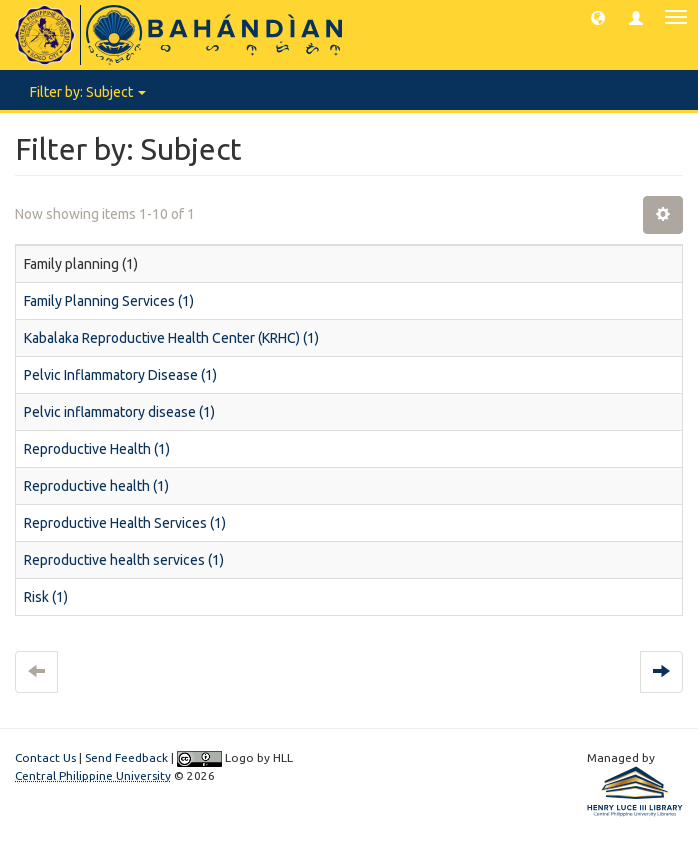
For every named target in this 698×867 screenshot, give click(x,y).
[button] (598, 17)
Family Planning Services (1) (109, 301)
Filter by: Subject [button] (88, 92)
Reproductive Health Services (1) (125, 523)
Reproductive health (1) (96, 486)
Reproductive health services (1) (124, 560)
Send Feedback (126, 757)
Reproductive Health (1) (97, 449)
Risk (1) (46, 597)
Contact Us (45, 757)
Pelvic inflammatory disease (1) (119, 412)
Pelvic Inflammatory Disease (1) (120, 375)
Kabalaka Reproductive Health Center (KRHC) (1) (171, 338)
